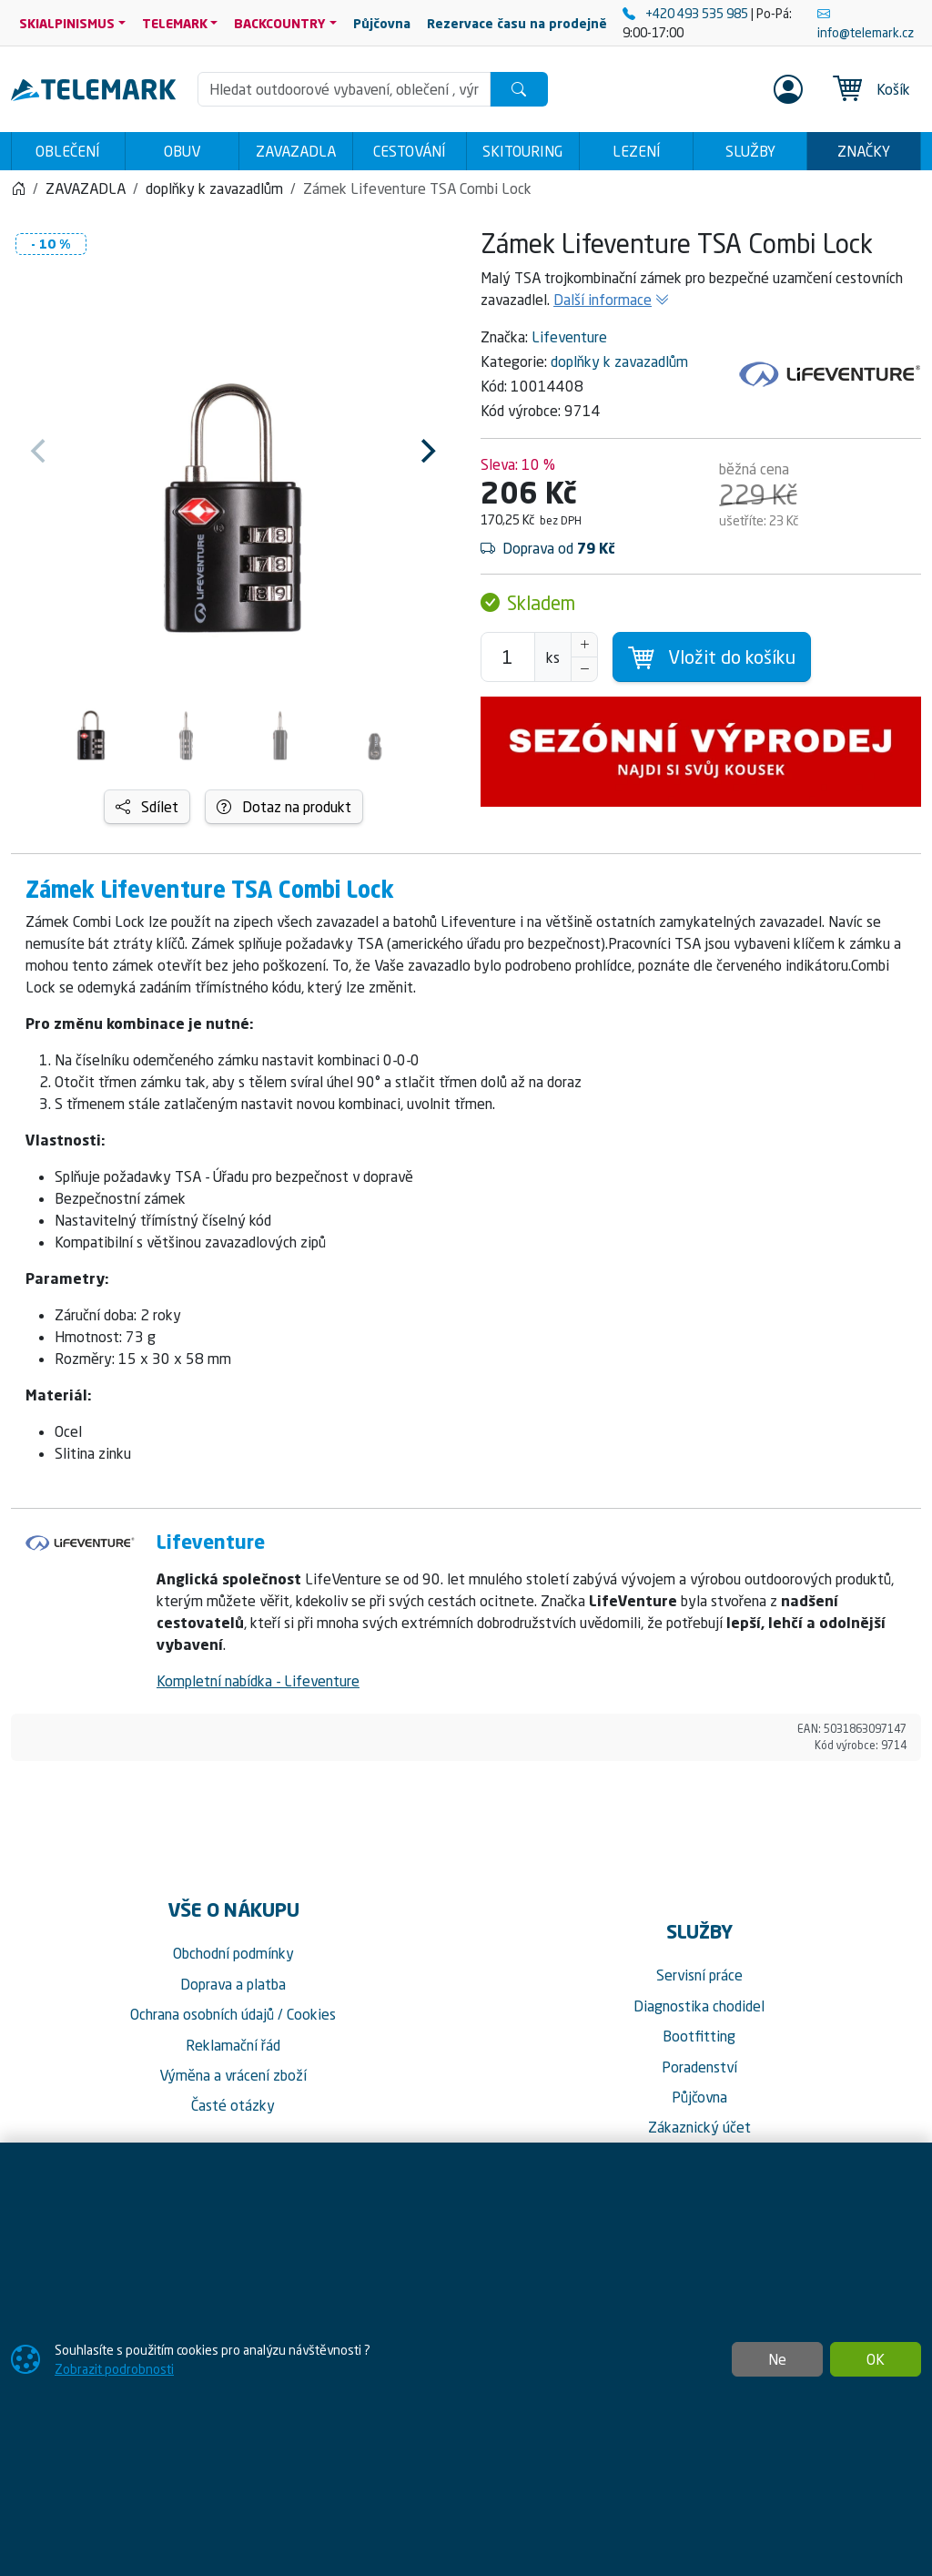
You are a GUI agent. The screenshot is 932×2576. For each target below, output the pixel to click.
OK (875, 2359)
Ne (777, 2359)
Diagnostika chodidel (699, 2006)
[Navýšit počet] (584, 644)
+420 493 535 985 (687, 13)
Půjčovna (699, 2097)
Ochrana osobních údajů (202, 2014)
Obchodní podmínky (233, 1953)
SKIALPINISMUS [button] (67, 23)
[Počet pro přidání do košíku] (508, 657)
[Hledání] (344, 89)
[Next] (426, 451)
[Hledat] (519, 89)
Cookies (311, 2014)
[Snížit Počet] (584, 669)
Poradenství (699, 2067)
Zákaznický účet (699, 2127)
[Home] (18, 188)
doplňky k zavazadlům (619, 361)
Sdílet (147, 807)
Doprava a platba (233, 1984)
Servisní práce (699, 1975)
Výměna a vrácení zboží (233, 2075)
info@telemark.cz (865, 22)
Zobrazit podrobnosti (114, 2369)
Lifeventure (569, 337)
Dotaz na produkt (284, 807)
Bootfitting (699, 2036)
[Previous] (40, 451)
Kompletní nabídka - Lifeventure (258, 1681)
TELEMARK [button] (175, 23)
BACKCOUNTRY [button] (280, 23)
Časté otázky (233, 2105)
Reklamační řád (233, 2045)
